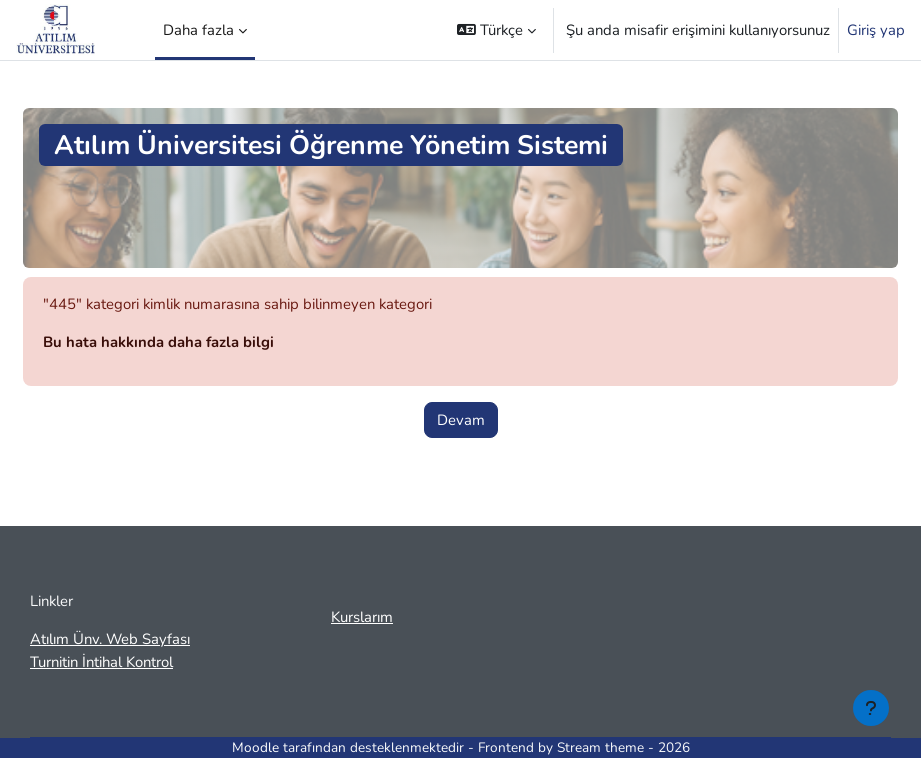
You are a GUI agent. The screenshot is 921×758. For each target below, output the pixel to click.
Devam (461, 420)
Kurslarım (362, 617)
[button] (496, 30)
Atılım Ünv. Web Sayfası (110, 639)
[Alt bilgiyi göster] (871, 708)
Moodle (255, 747)
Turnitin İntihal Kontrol (101, 662)
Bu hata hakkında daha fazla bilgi (158, 342)
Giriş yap (876, 30)
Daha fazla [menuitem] (198, 30)
